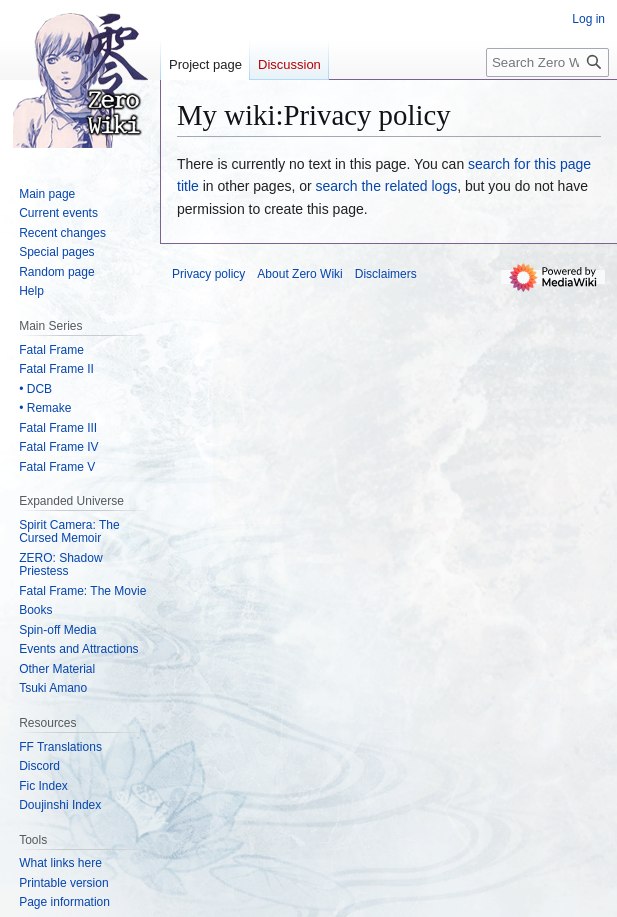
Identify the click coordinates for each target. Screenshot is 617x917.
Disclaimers (386, 274)
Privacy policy (208, 274)
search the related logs (387, 186)
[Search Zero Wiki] (547, 62)
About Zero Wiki (299, 274)
